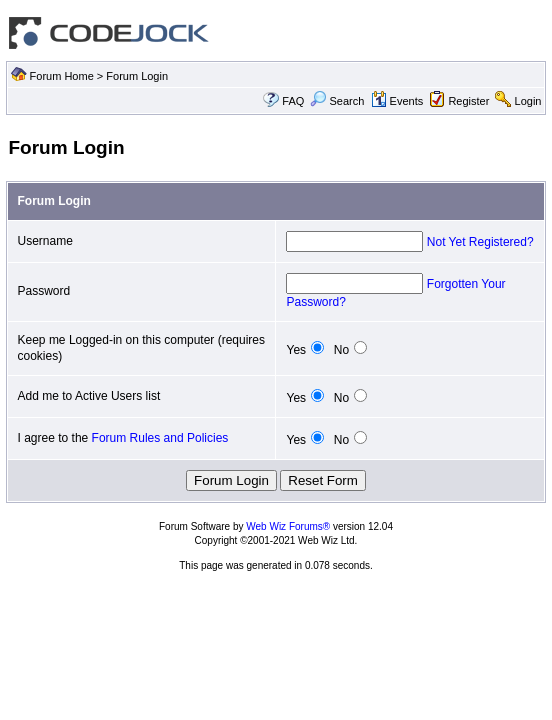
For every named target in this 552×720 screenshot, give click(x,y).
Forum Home (62, 76)
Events (397, 101)
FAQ (293, 101)
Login (528, 101)
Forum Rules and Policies (160, 438)
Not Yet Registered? (480, 242)
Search (337, 101)
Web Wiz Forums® (288, 526)
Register (468, 101)
